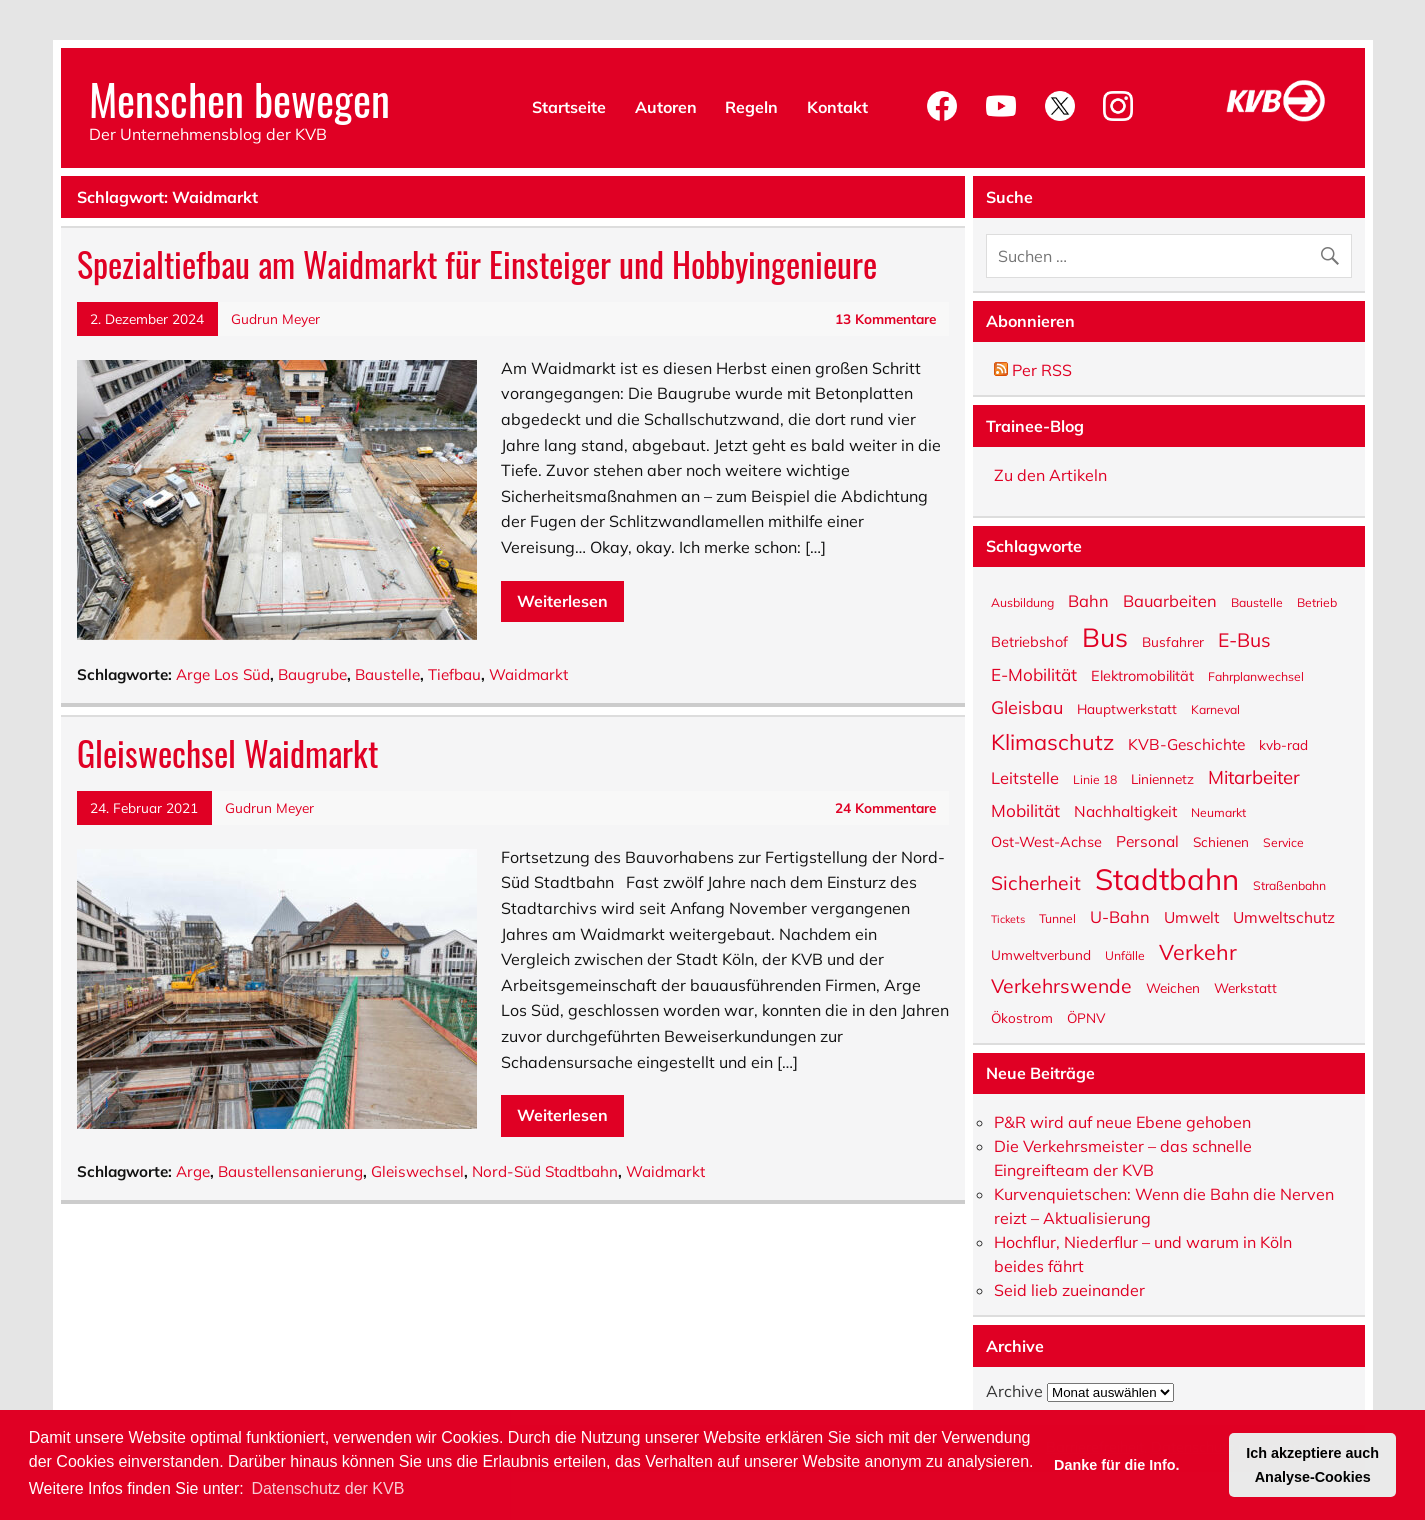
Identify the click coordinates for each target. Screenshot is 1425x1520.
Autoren (666, 107)
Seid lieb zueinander (1069, 1290)
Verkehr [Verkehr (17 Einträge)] (1198, 950)
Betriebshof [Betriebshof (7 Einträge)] (1029, 641)
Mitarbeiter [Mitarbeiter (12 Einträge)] (1254, 776)
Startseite (569, 107)
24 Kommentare (885, 807)
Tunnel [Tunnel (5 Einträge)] (1057, 918)
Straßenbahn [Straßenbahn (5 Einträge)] (1289, 885)
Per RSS (1033, 370)
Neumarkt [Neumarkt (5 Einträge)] (1218, 812)
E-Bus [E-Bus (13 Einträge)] (1244, 639)
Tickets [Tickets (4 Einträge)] (1008, 918)
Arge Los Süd (223, 674)
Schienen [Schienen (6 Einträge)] (1221, 841)
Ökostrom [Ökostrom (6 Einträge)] (1022, 1017)
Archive (1014, 1391)
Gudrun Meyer (275, 318)
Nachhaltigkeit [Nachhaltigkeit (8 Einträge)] (1125, 810)
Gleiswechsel (417, 1171)
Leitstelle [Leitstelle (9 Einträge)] (1025, 776)
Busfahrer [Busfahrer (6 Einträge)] (1173, 641)
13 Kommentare (885, 318)
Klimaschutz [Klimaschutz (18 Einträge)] (1052, 740)
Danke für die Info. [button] (1117, 1465)
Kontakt (837, 107)
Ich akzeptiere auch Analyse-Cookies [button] (1312, 1465)
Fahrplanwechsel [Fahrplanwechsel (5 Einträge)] (1256, 676)
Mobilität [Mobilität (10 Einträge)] (1025, 809)
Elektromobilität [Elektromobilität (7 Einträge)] (1142, 675)
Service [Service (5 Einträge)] (1283, 842)
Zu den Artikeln (1050, 475)
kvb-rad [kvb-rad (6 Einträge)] (1283, 744)
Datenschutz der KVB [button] (327, 1488)
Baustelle (387, 674)
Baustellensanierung (290, 1171)
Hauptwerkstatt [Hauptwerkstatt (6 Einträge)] (1127, 708)
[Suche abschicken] (1334, 251)
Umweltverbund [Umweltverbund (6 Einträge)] (1041, 954)
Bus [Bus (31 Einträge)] (1105, 636)
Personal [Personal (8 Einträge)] (1147, 840)
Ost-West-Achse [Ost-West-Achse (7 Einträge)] (1046, 841)
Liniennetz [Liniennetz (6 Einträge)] (1162, 778)
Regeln (751, 107)
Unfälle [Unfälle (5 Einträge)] (1125, 955)
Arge (193, 1171)
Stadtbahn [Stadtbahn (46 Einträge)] (1167, 877)
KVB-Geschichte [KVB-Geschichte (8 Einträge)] (1186, 743)
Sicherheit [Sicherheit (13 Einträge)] (1036, 882)
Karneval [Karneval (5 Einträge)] (1215, 709)
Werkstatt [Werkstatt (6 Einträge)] (1245, 987)
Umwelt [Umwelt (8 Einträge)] (1191, 916)
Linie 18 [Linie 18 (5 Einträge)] (1095, 779)
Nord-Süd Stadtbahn (545, 1171)
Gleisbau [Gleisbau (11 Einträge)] (1027, 706)
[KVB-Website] (1276, 121)
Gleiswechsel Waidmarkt (227, 753)
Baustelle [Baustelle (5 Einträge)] (1257, 602)
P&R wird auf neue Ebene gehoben (1122, 1122)
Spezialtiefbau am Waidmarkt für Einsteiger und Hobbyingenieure (477, 264)
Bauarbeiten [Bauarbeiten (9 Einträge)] (1170, 599)
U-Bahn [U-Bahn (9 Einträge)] (1120, 915)
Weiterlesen (562, 601)
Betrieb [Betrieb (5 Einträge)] (1317, 602)
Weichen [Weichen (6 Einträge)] (1173, 987)
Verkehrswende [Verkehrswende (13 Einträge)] (1061, 985)
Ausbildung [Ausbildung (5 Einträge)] (1022, 602)
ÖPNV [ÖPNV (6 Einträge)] (1086, 1017)
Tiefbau (454, 674)
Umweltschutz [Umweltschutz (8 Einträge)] (1284, 916)
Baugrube (312, 674)
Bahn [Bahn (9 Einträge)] (1088, 599)
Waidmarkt (528, 674)
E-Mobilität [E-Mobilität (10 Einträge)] (1034, 673)
